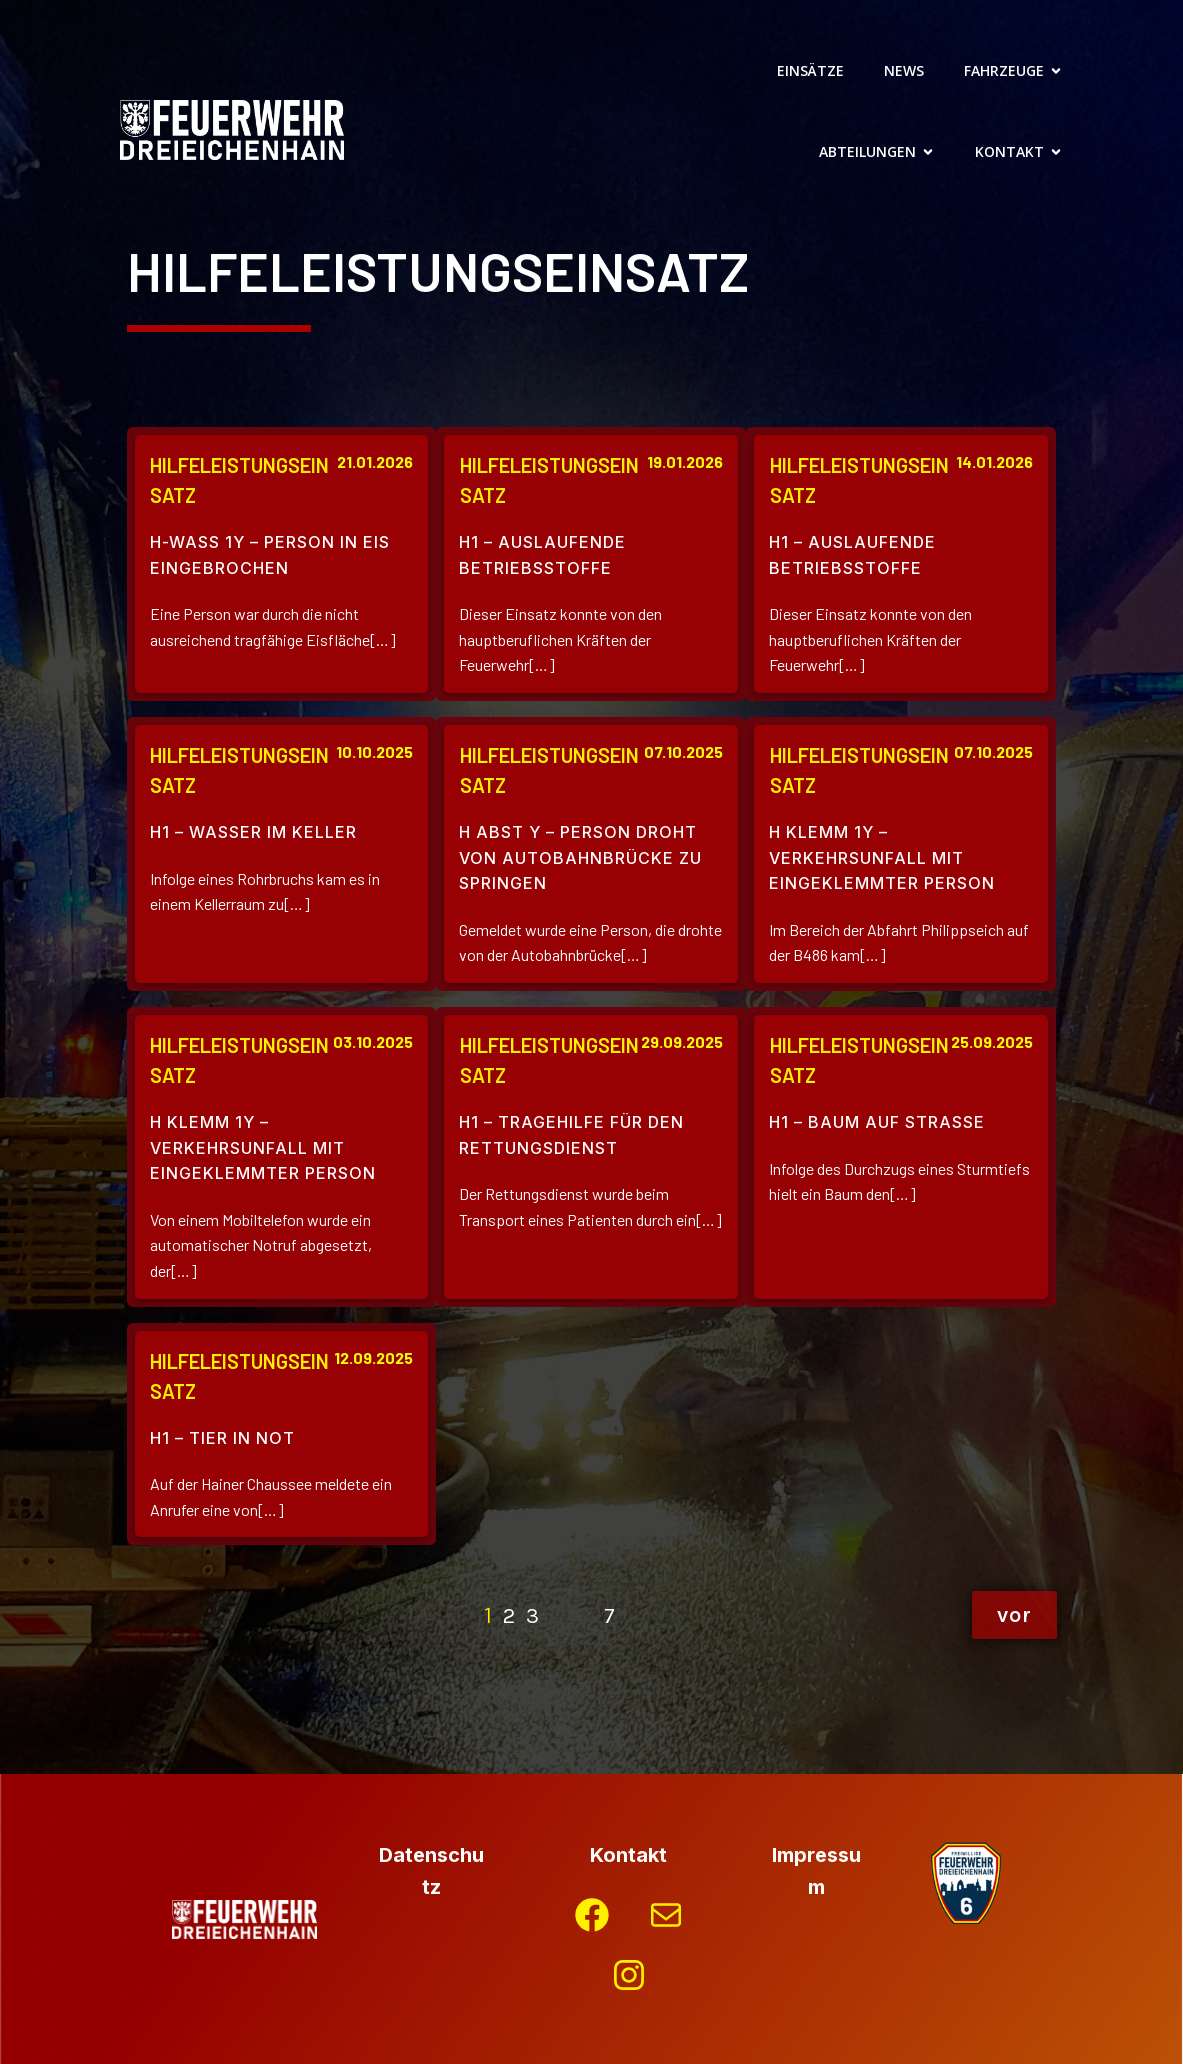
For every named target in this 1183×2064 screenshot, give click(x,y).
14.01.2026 (994, 461)
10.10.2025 (374, 751)
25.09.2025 (992, 1041)
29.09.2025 (682, 1041)
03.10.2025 (373, 1041)
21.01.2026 (375, 461)
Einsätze (810, 70)
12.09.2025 (373, 1357)
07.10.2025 (683, 751)
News (904, 70)
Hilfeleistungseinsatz (239, 480)
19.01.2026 (685, 461)
